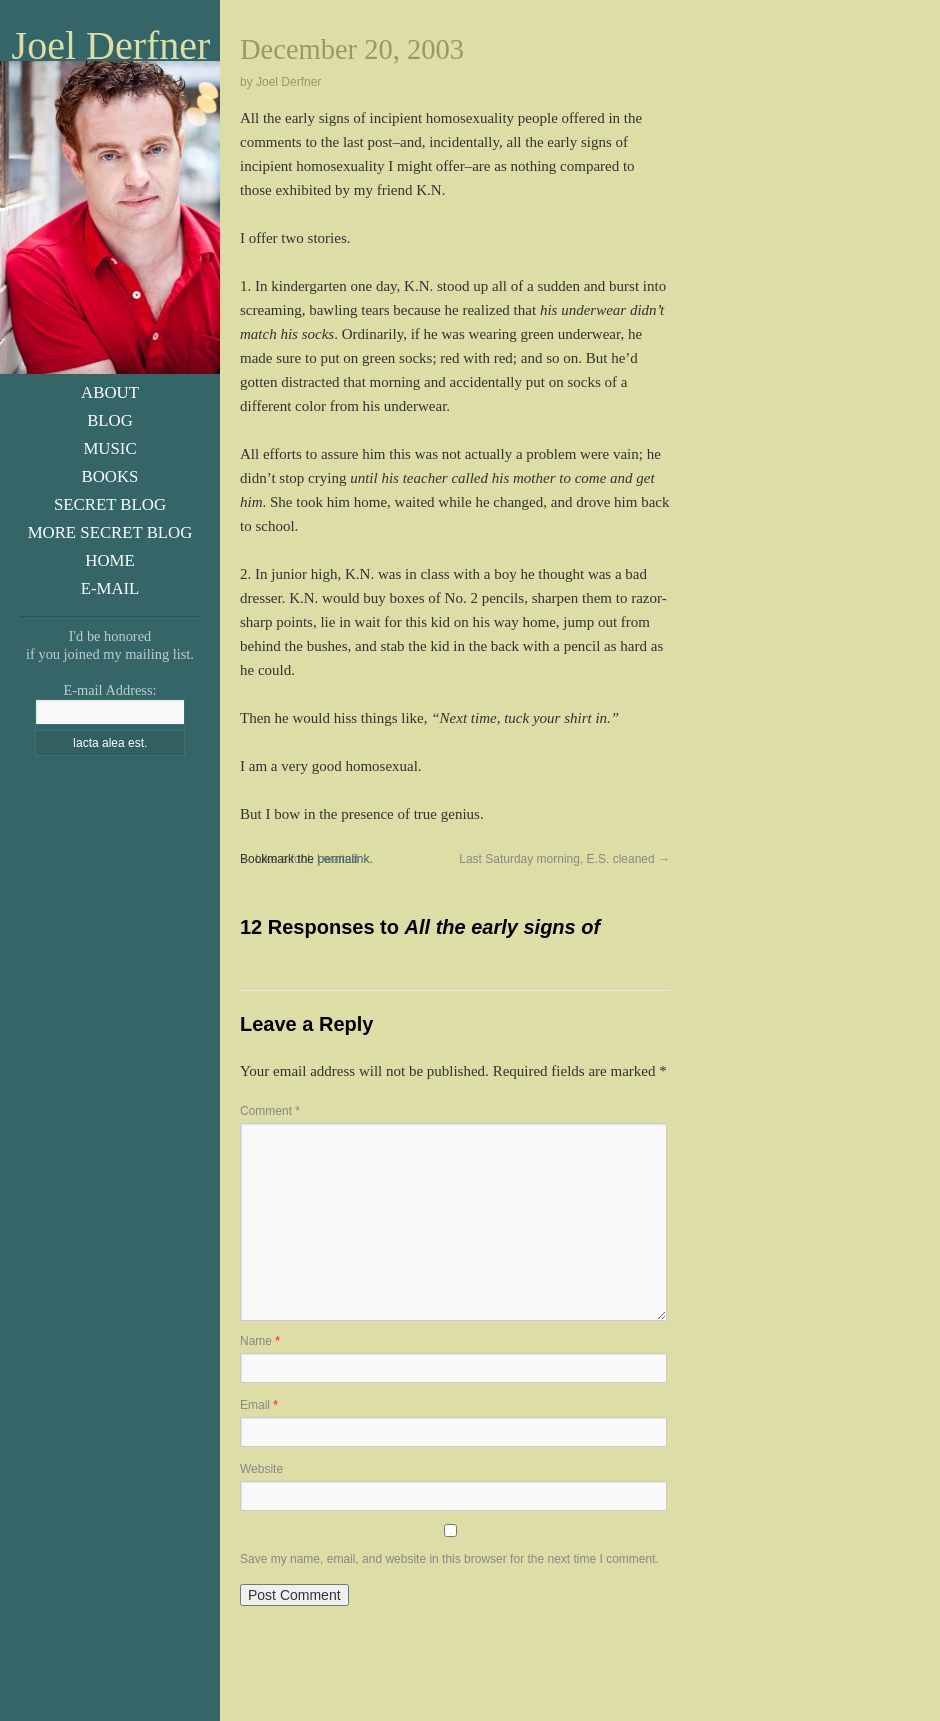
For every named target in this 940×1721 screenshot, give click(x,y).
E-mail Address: (109, 690)
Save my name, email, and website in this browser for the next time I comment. (449, 1559)
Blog (110, 420)
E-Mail (110, 588)
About (110, 392)
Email (259, 1405)
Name (260, 1341)
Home (109, 560)
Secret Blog (110, 504)
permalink (343, 859)
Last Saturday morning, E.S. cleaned (564, 859)
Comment (270, 1111)
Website (261, 1469)
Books (110, 476)
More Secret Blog (110, 532)
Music (109, 448)
